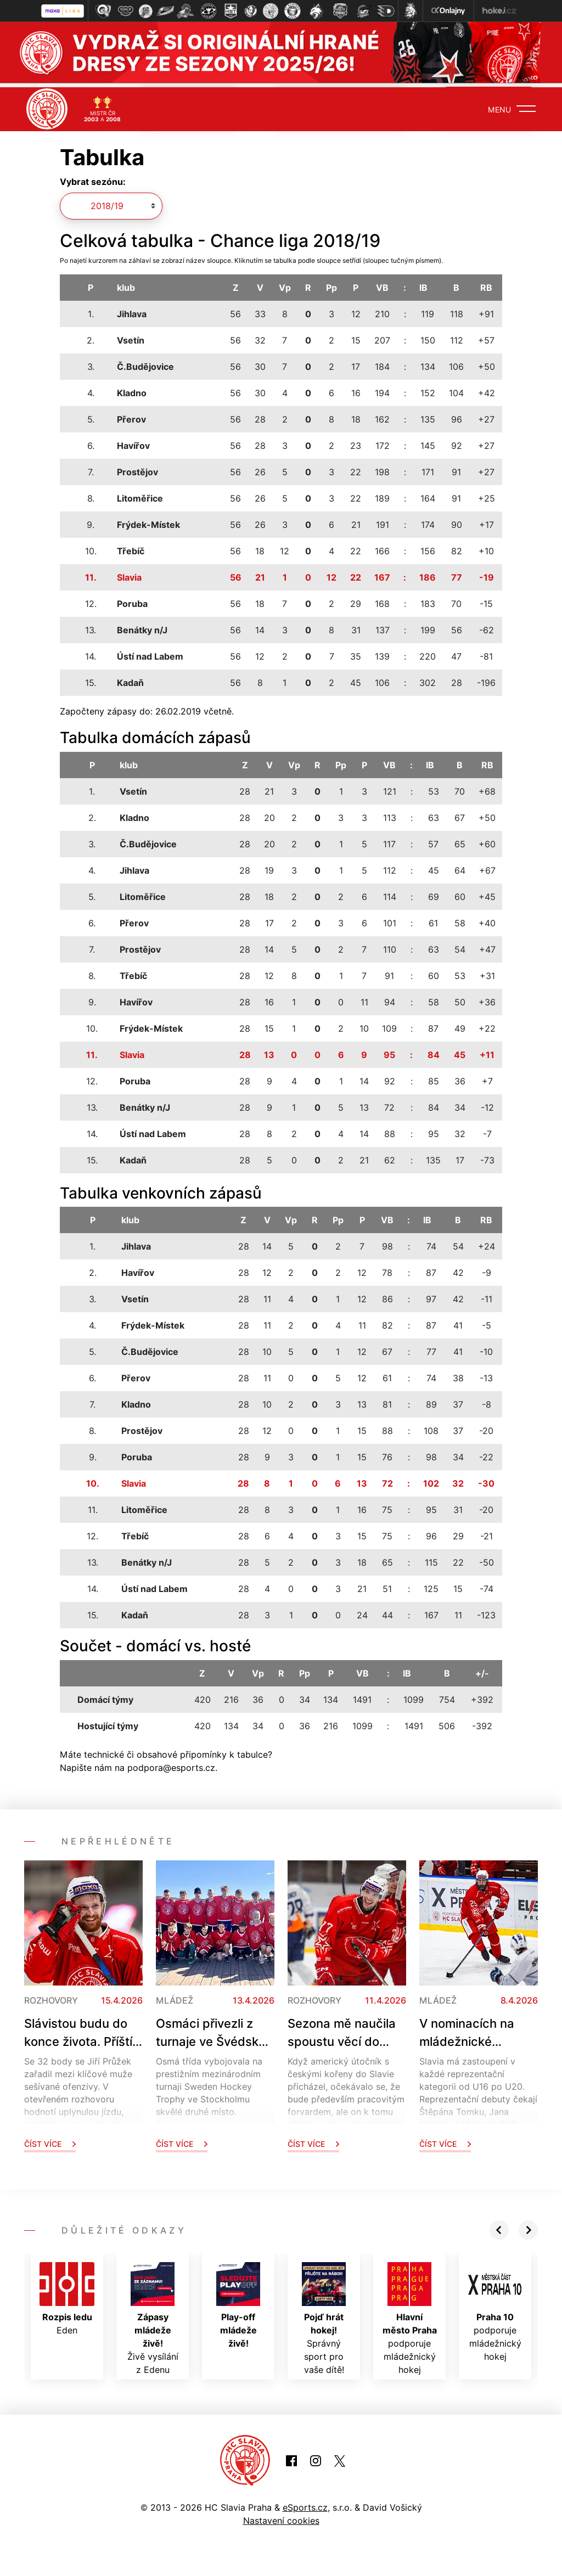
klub (126, 283)
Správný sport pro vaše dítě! (324, 2314)
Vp (285, 283)
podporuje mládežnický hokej (410, 2314)
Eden (67, 2294)
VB (382, 283)
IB (423, 283)
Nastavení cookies (281, 2516)
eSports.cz (305, 2503)
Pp (331, 283)
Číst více (50, 2139)
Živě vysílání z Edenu (152, 2314)
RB (486, 283)
